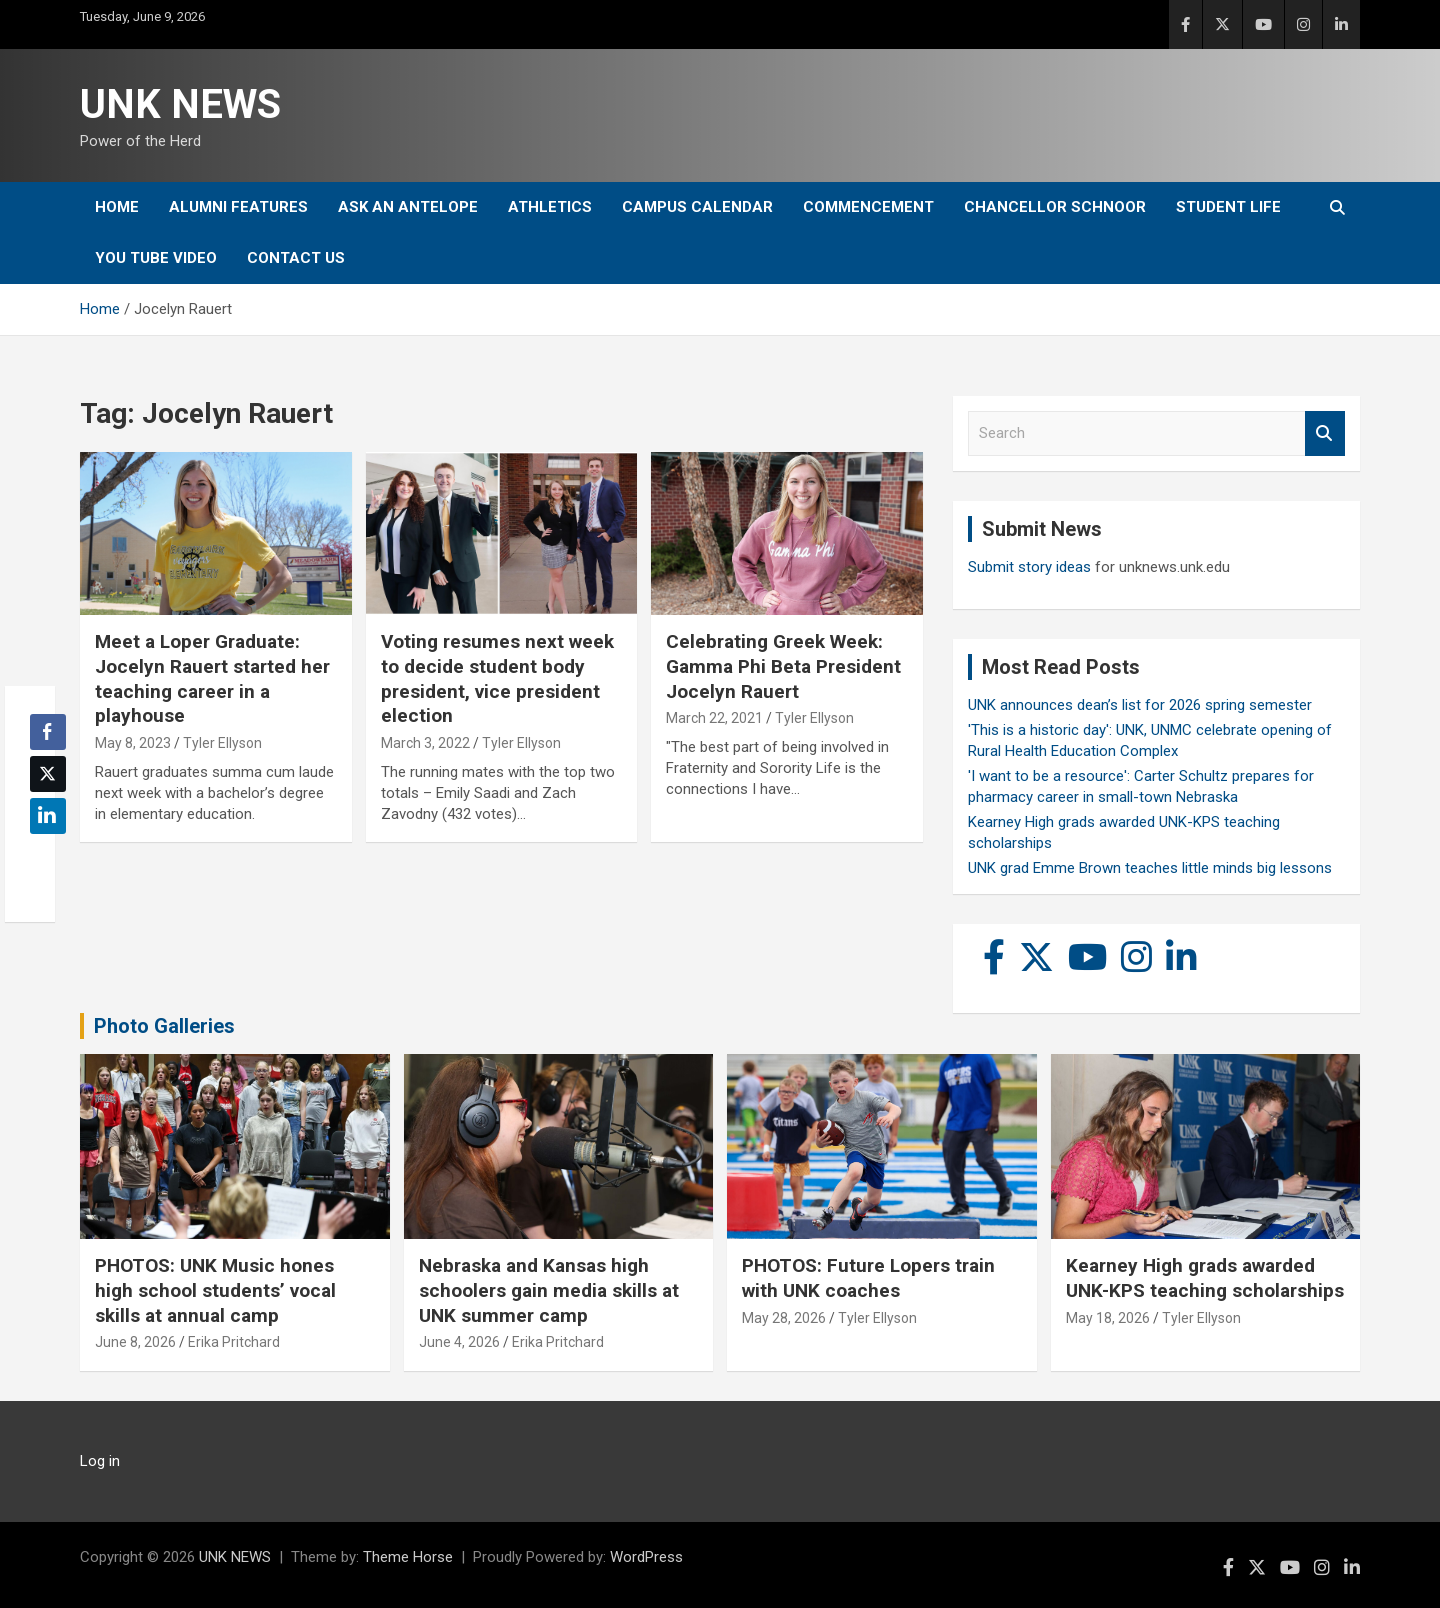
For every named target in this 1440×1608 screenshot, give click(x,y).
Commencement (868, 207)
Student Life (1228, 207)
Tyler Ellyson (222, 743)
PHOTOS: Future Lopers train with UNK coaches (868, 1278)
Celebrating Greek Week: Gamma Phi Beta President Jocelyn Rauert (783, 666)
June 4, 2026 (459, 1342)
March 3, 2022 (425, 743)
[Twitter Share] (48, 774)
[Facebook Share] (48, 732)
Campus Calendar (697, 207)
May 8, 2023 (133, 743)
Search (1325, 433)
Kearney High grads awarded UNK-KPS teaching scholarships (1205, 1278)
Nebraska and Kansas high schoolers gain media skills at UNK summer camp (549, 1290)
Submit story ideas (1029, 567)
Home (117, 207)
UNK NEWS (180, 104)
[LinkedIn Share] (48, 816)
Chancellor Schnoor (1055, 207)
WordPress (646, 1557)
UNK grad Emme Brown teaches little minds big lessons (1150, 868)
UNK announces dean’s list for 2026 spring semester (1140, 705)
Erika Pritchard (234, 1342)
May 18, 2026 (1108, 1318)
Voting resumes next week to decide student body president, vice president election (497, 678)
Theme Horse (408, 1557)
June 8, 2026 (135, 1342)
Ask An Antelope (408, 207)
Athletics (550, 207)
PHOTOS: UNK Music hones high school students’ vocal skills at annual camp (215, 1290)
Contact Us (296, 258)
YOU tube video (156, 258)
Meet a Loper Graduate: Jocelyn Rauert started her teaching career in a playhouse (212, 678)
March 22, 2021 (714, 718)
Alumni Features (238, 207)
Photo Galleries (164, 1026)
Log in (100, 1461)
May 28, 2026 (784, 1318)
